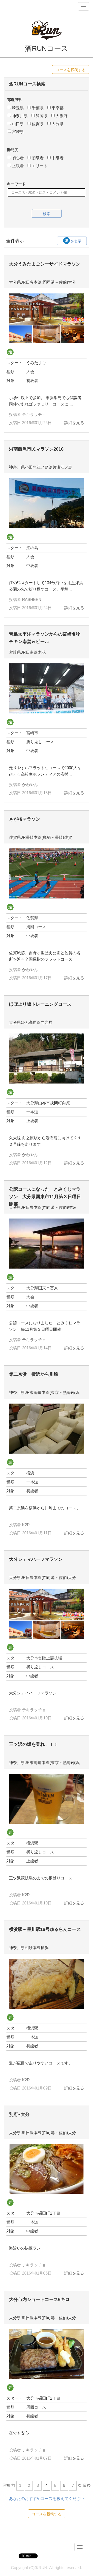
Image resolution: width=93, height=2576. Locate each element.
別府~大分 (19, 2114)
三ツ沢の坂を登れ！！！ (33, 1744)
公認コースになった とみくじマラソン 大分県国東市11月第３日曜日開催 (45, 1197)
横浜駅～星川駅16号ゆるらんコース (45, 1929)
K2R (26, 1525)
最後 (87, 2485)
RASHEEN (31, 599)
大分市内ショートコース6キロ (39, 2299)
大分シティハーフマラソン (38, 1559)
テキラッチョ (34, 414)
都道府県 (14, 100)
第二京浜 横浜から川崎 (33, 1374)
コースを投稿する (71, 70)
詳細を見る (74, 423)
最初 (6, 2485)
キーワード (16, 184)
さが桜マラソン (24, 819)
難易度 (12, 150)
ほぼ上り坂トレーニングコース (40, 1004)
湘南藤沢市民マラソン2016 (36, 449)
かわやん (30, 785)
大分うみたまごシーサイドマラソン (44, 264)
